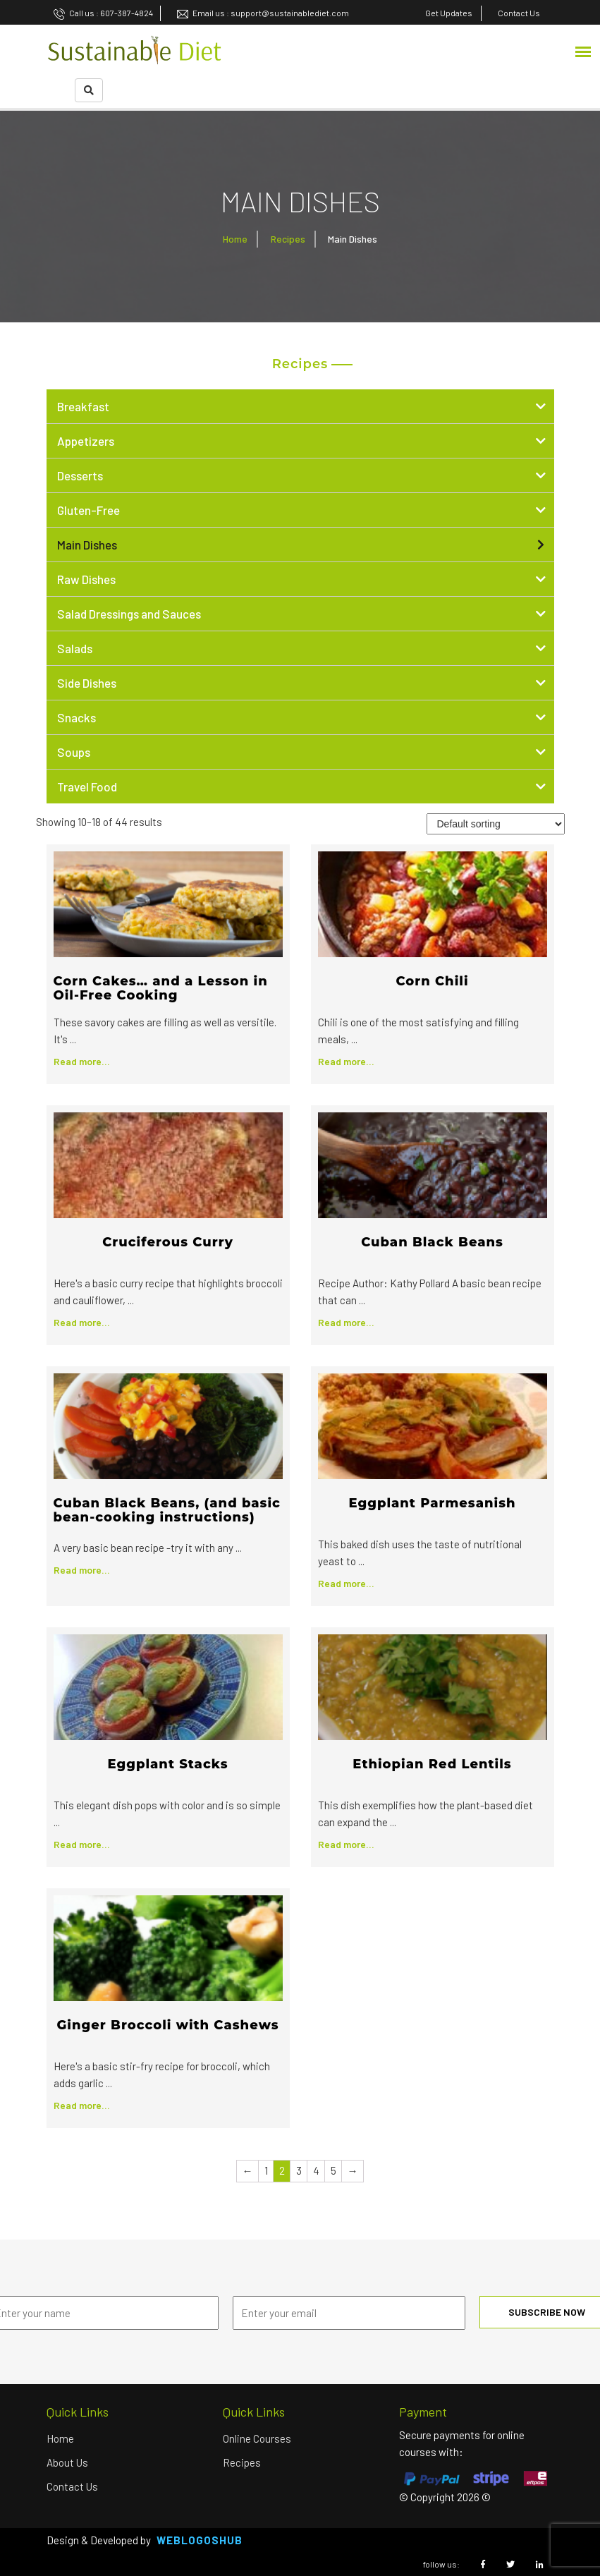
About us (67, 2462)
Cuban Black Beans (432, 1242)
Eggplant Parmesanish (431, 1503)
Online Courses (257, 2438)
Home (235, 239)
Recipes (288, 239)
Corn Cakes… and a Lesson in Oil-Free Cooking (161, 988)
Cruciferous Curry (167, 1242)
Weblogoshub (200, 2540)
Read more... (82, 1061)
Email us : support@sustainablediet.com (263, 13)
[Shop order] (496, 823)
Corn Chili (432, 981)
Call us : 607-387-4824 (103, 13)
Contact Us (72, 2486)
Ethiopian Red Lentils (432, 1764)
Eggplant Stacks (167, 1764)
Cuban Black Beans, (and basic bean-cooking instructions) (167, 1510)
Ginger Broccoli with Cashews (167, 2025)
